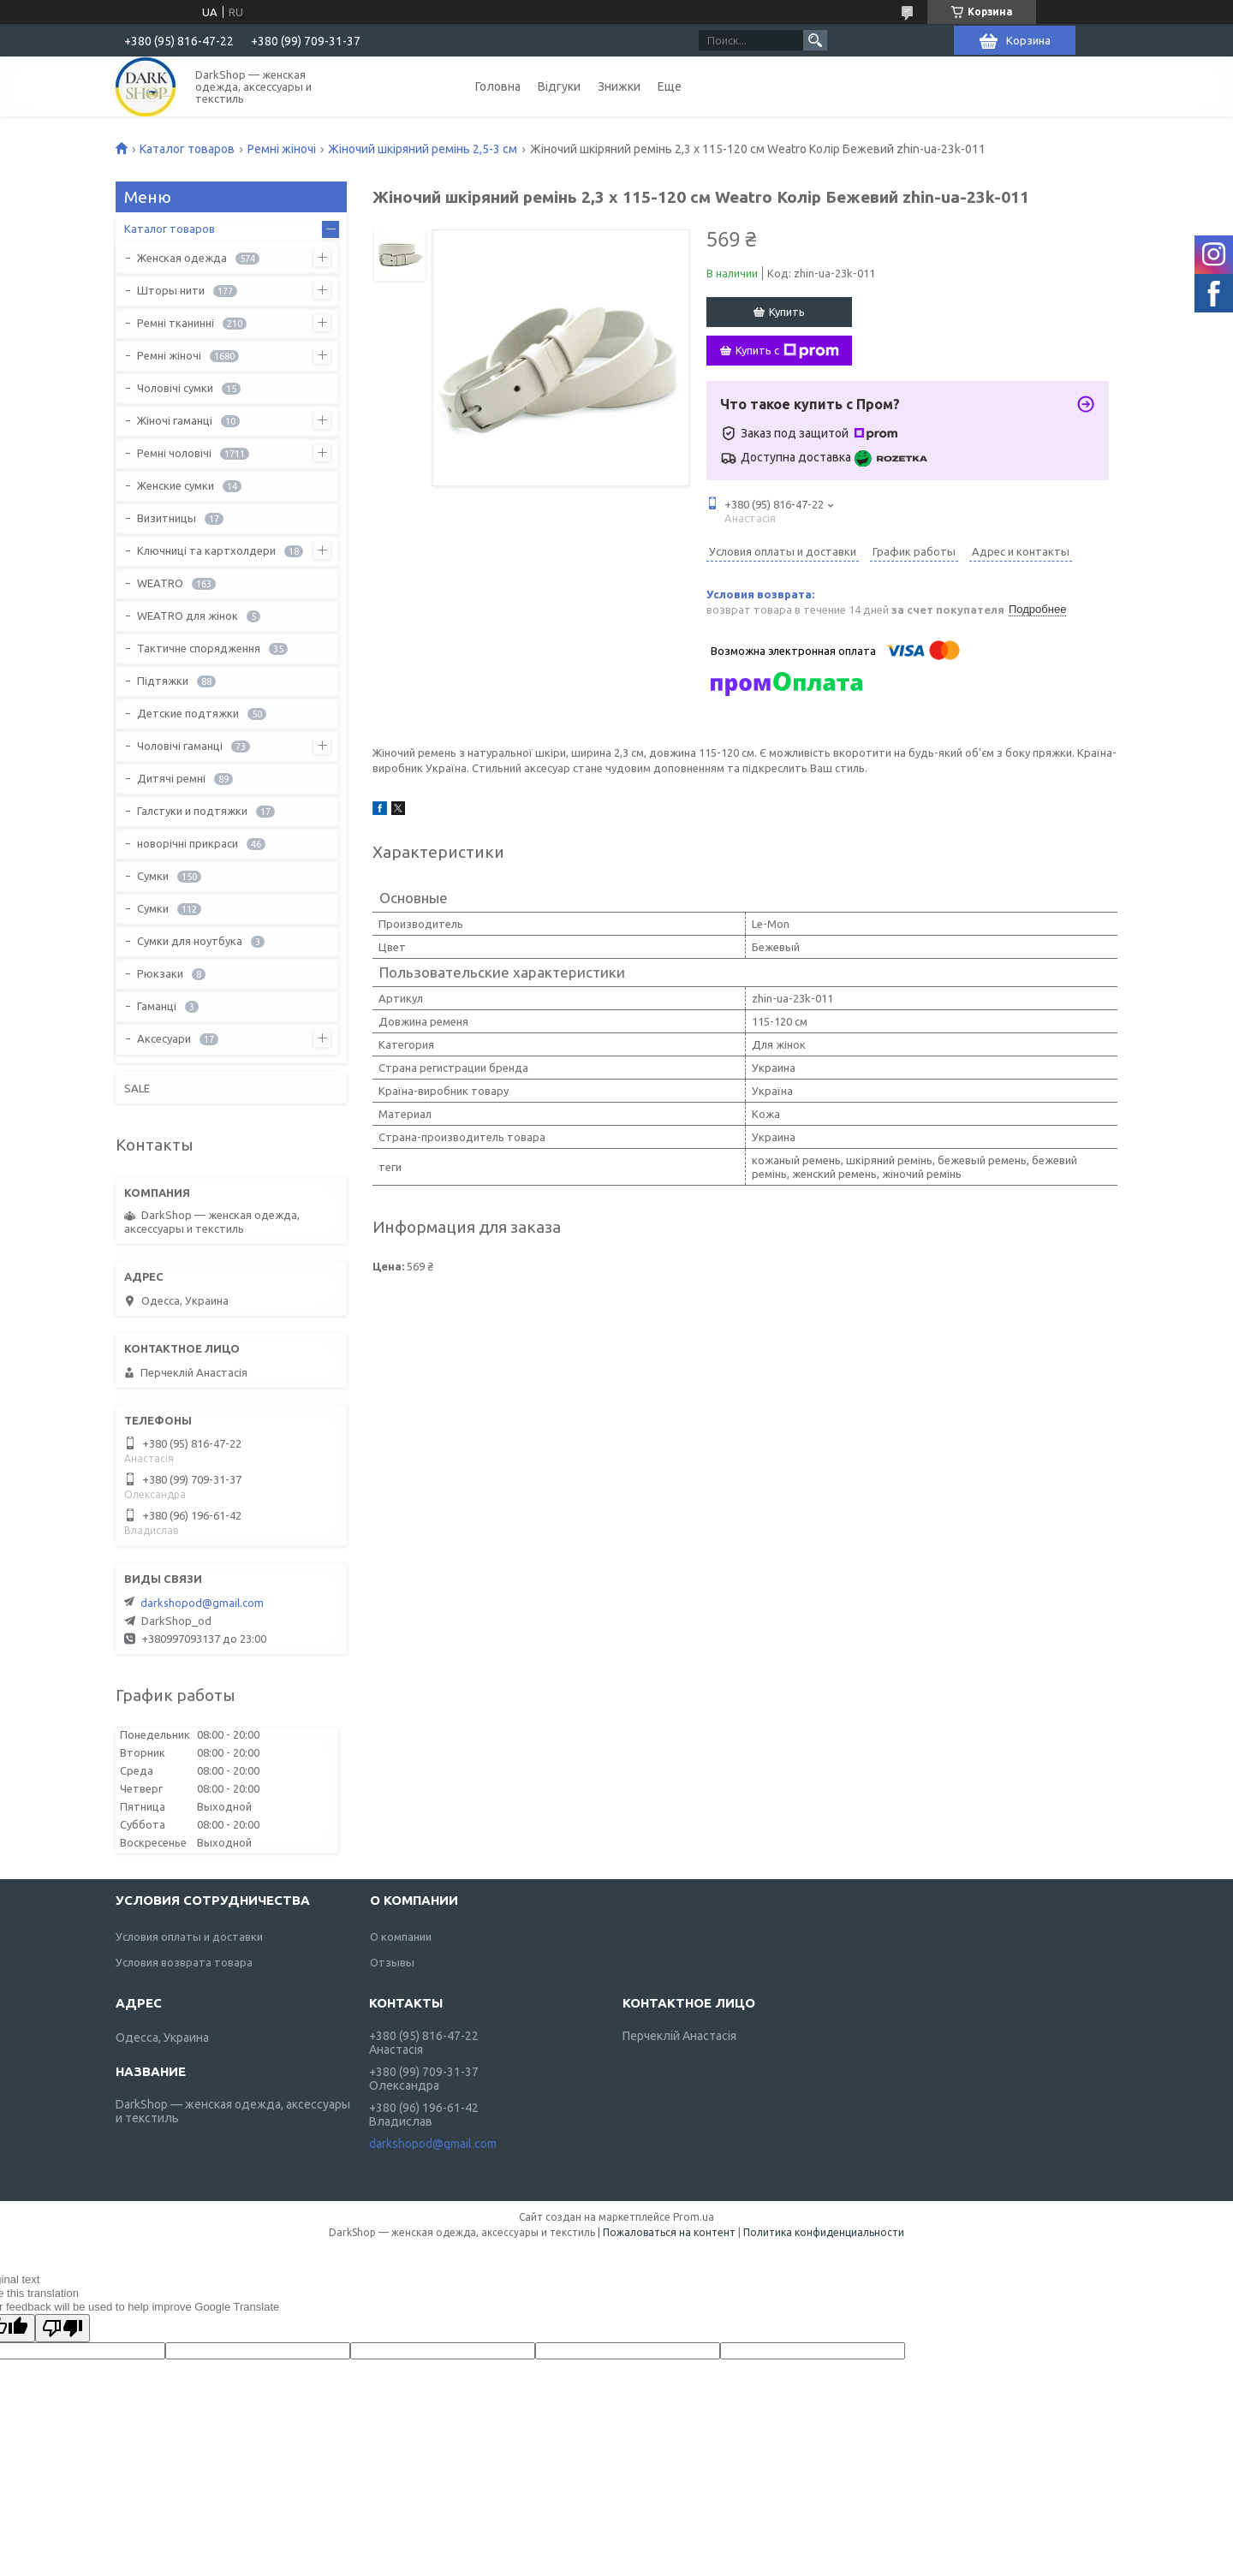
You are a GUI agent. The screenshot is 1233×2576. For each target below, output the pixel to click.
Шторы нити (171, 290)
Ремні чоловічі (174, 453)
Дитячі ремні (171, 778)
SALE (137, 1088)
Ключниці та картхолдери (206, 550)
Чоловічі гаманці (180, 746)
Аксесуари (164, 1038)
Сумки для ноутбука (189, 941)
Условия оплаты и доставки (189, 1936)
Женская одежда (182, 258)
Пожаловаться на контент (669, 2232)
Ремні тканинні (175, 323)
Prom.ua (693, 2216)
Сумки (153, 876)
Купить (787, 312)
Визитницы (166, 518)
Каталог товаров (187, 149)
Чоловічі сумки (175, 388)
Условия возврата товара (184, 1962)
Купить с (787, 351)
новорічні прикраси (187, 843)
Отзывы (392, 1962)
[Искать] (815, 40)
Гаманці (156, 1006)
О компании (401, 1936)
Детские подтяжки (188, 713)
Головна (498, 86)
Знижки (619, 86)
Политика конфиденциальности (823, 2232)
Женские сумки (175, 485)
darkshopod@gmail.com (202, 1603)
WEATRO (160, 583)
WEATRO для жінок (187, 616)
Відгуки (559, 86)
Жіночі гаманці (174, 420)
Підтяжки (162, 681)
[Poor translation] (62, 2328)
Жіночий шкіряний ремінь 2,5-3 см (422, 149)
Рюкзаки (160, 973)
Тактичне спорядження (198, 648)
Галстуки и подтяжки (192, 811)
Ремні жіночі (281, 149)
